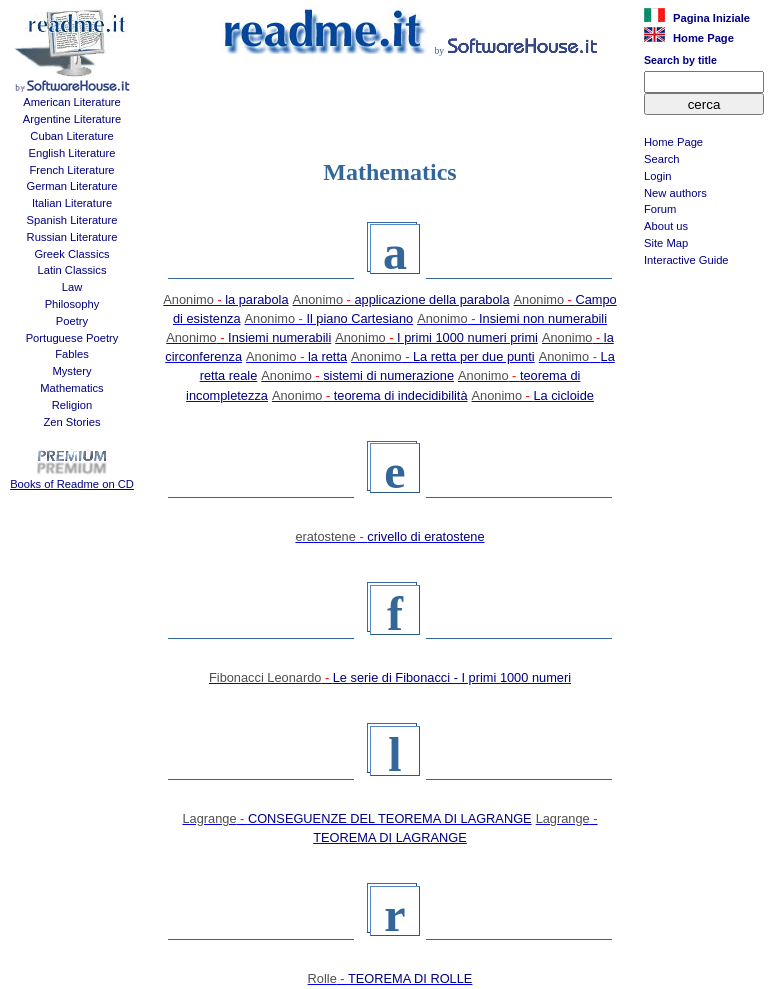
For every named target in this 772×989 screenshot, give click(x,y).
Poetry (72, 321)
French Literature (71, 170)
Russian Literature (72, 237)
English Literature (71, 153)
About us (666, 226)
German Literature (72, 186)
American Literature (72, 102)
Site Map (666, 243)
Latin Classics (71, 270)
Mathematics (71, 388)
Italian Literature (72, 203)
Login (657, 176)
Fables (72, 354)
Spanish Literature (72, 220)
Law (72, 287)
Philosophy (72, 304)
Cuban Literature (71, 136)
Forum (660, 209)
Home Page (673, 142)
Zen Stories (71, 422)
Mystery (71, 371)
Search (661, 159)
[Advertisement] (704, 376)
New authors (675, 193)
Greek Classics (71, 254)
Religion (72, 405)
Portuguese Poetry (72, 338)
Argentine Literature (72, 119)
